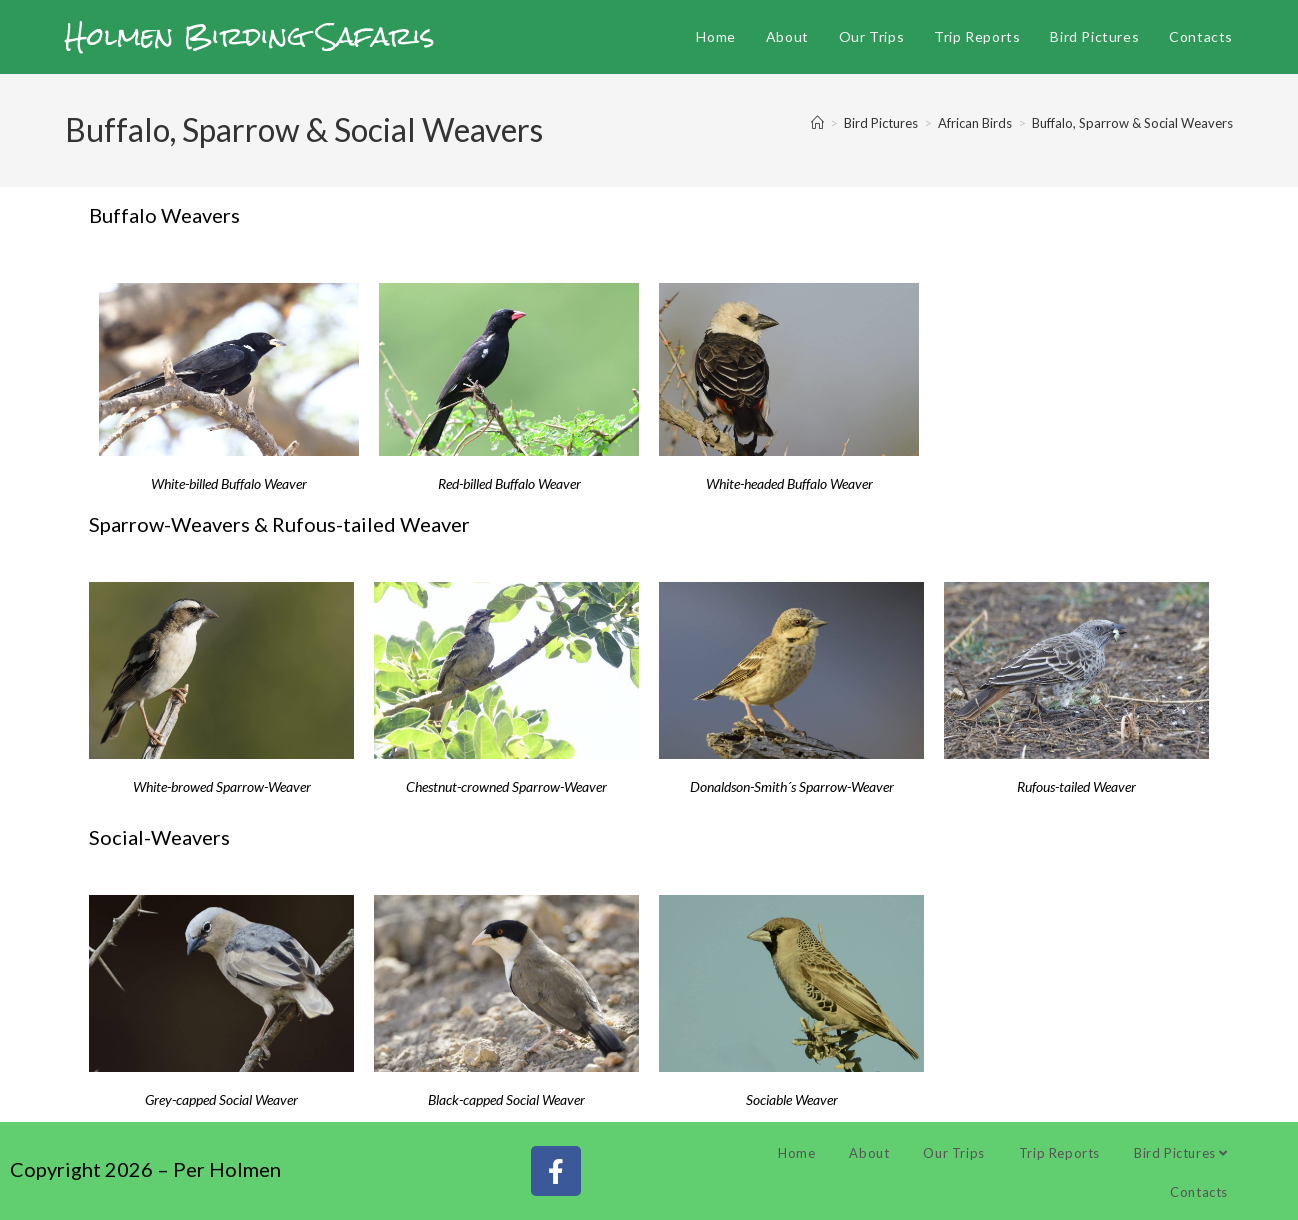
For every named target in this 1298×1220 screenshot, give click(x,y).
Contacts (1199, 1192)
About (869, 1153)
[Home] (817, 123)
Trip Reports (1059, 1153)
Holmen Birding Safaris (250, 36)
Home (796, 1153)
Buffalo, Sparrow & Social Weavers (1132, 123)
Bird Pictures (1181, 1153)
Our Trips (953, 1153)
